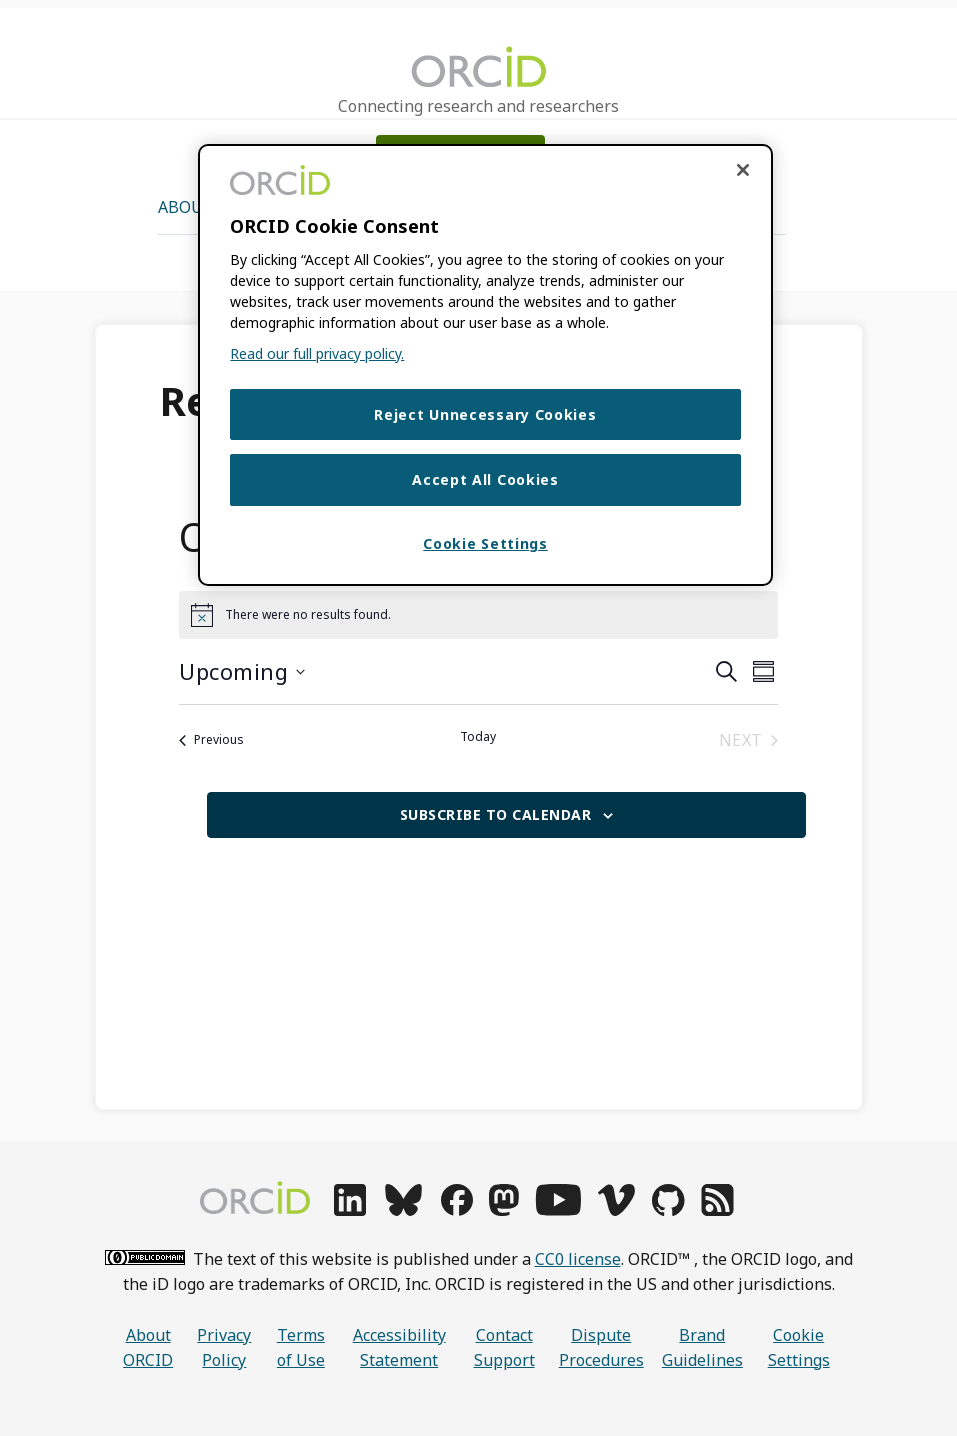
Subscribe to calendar (496, 814)
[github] (668, 1210)
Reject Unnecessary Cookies (485, 414)
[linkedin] (350, 1210)
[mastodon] (504, 1210)
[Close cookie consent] (743, 170)
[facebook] (457, 1210)
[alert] (478, 615)
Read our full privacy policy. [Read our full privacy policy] (317, 353)
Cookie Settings (799, 1347)
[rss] (717, 1210)
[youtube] (558, 1210)
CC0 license (578, 1259)
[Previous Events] (211, 740)
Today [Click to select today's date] (478, 737)
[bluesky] (403, 1210)
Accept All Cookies (485, 481)
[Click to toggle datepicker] (242, 671)
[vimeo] (616, 1210)
